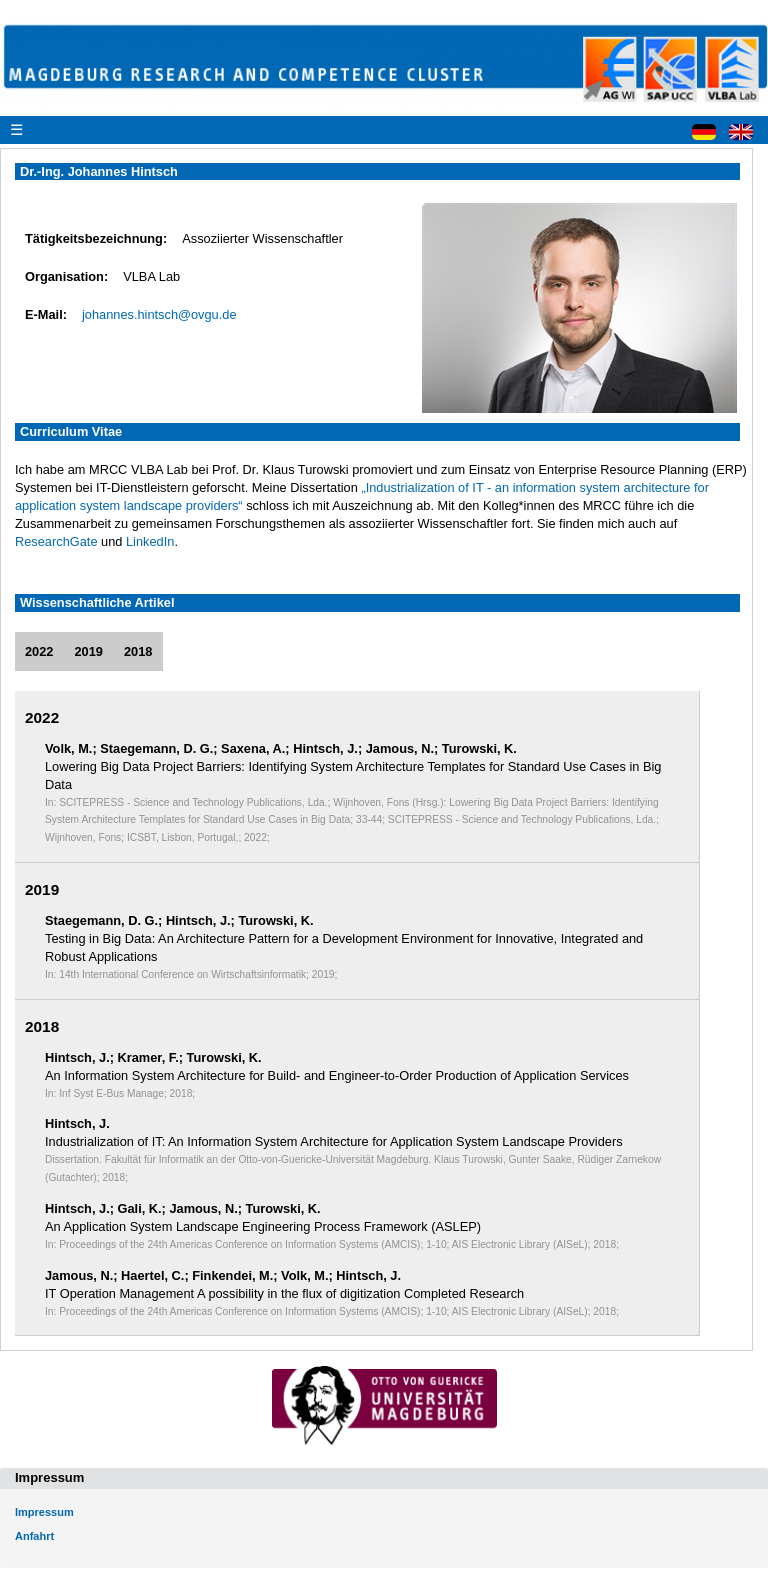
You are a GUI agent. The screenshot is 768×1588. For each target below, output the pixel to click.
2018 (138, 651)
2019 (88, 651)
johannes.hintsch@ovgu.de (159, 314)
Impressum (44, 1512)
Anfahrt (34, 1536)
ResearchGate (56, 541)
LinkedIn (150, 541)
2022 (39, 651)
